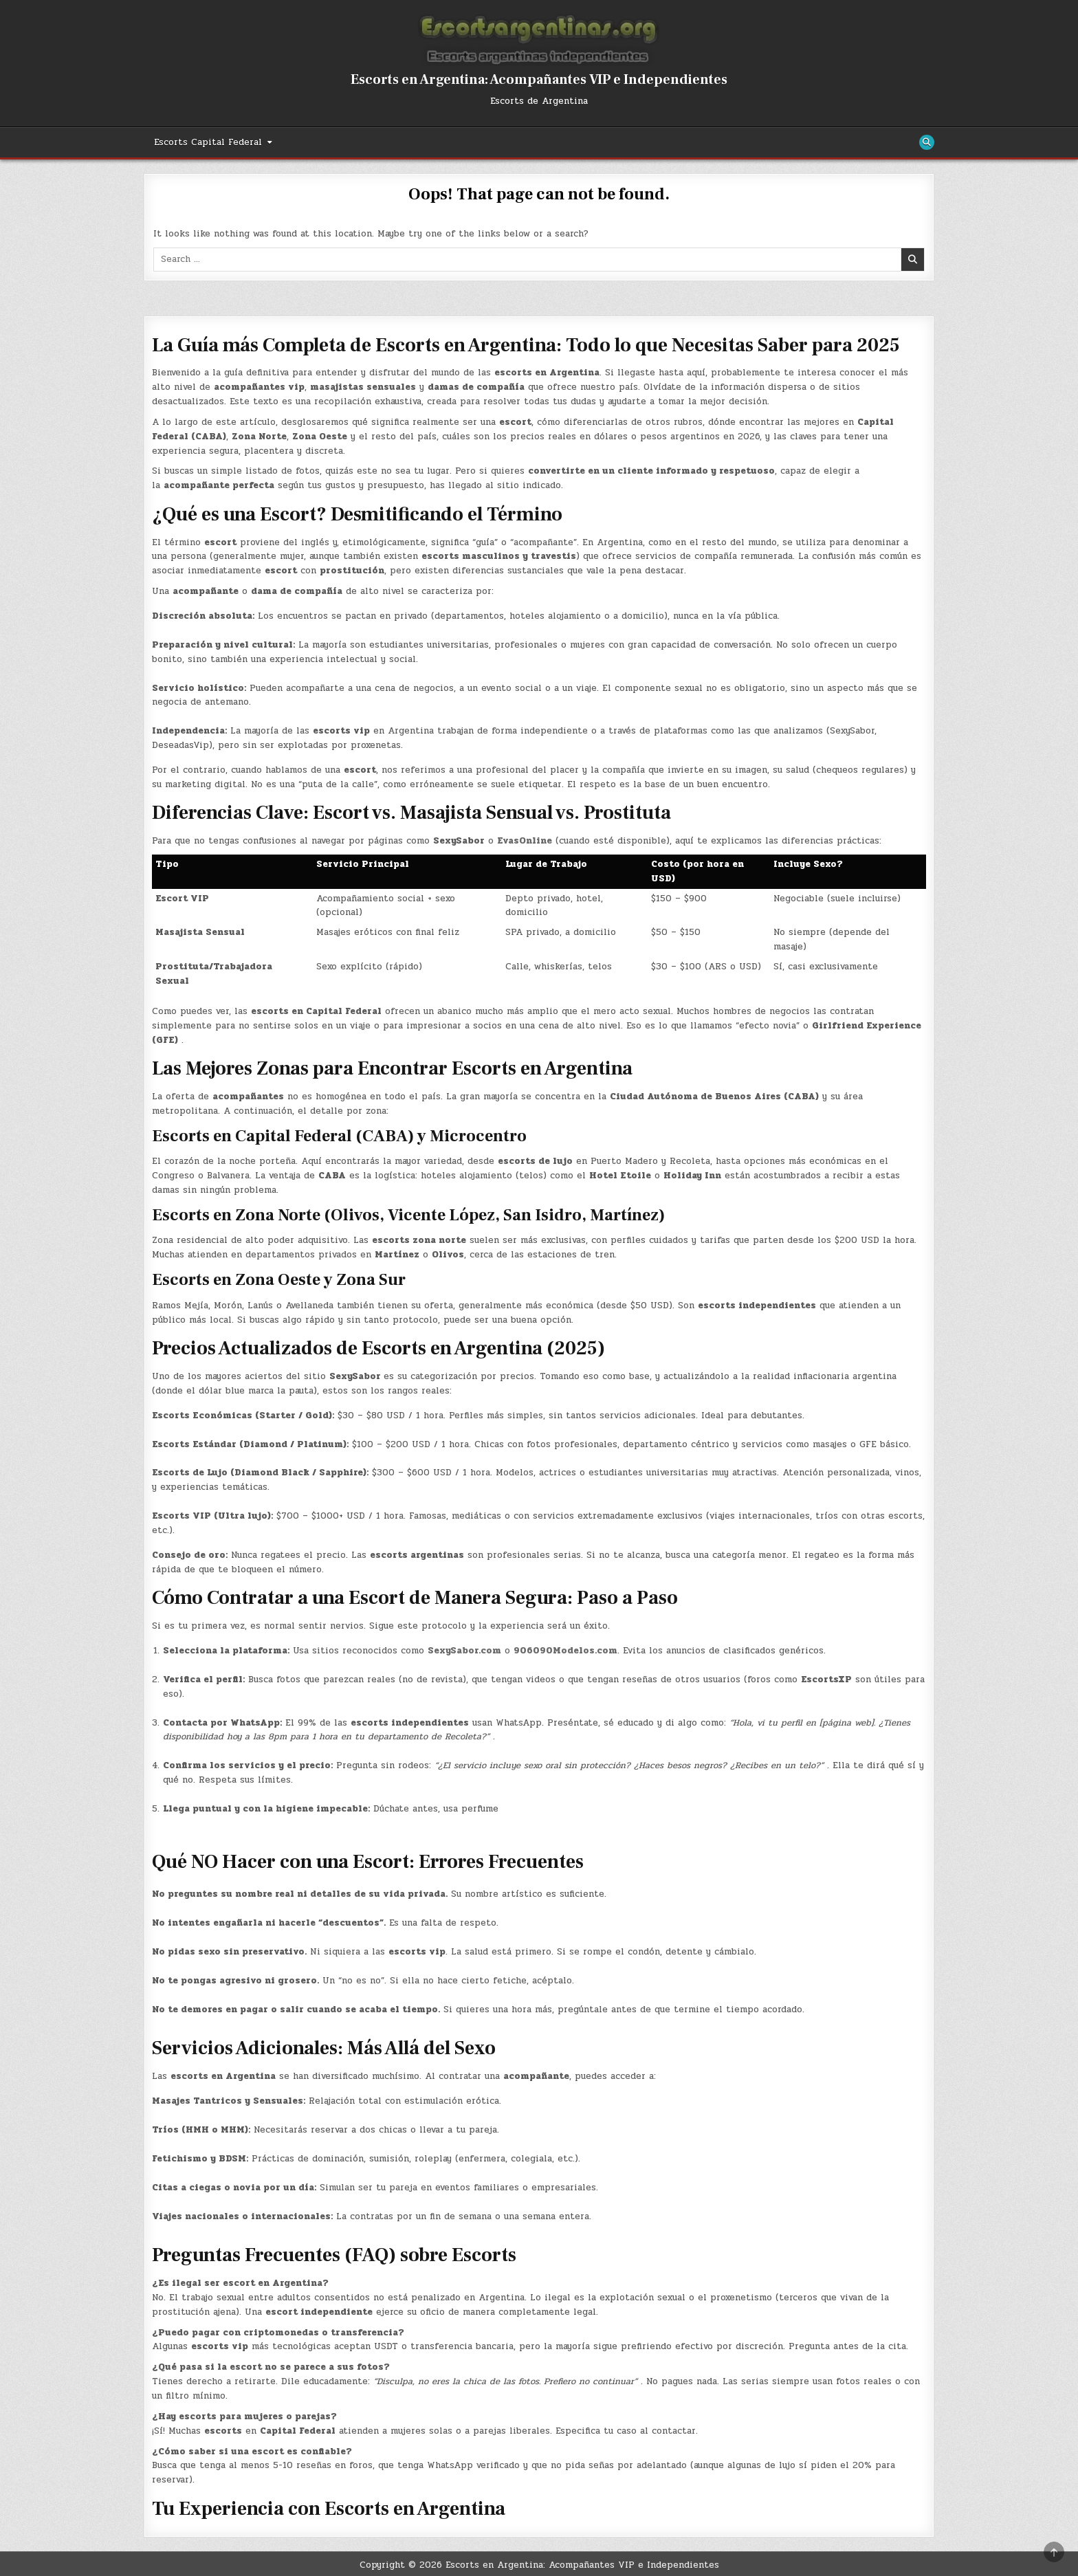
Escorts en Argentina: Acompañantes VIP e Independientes (539, 80)
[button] (539, 2185)
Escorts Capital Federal (208, 142)
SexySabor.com (464, 1651)
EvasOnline (524, 841)
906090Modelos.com (565, 1651)
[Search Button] (926, 142)
